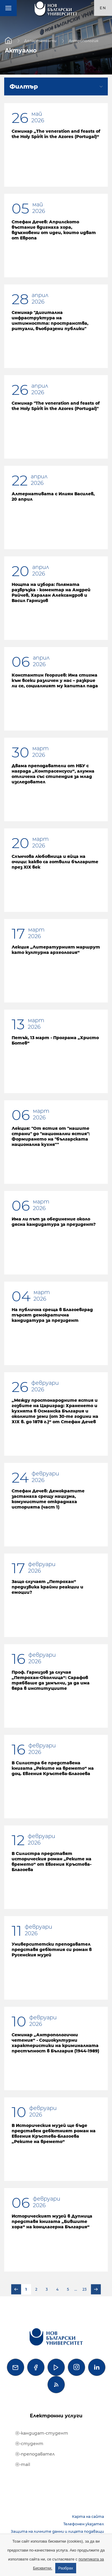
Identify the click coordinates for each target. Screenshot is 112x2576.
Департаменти (40, 40)
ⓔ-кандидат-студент (41, 2433)
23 (84, 2289)
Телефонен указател (83, 2524)
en (103, 8)
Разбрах (65, 2568)
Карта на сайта (88, 2516)
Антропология (83, 40)
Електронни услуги (56, 2416)
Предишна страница (16, 2289)
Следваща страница (96, 2289)
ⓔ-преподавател (35, 2454)
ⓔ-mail (22, 2464)
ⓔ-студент (29, 2443)
